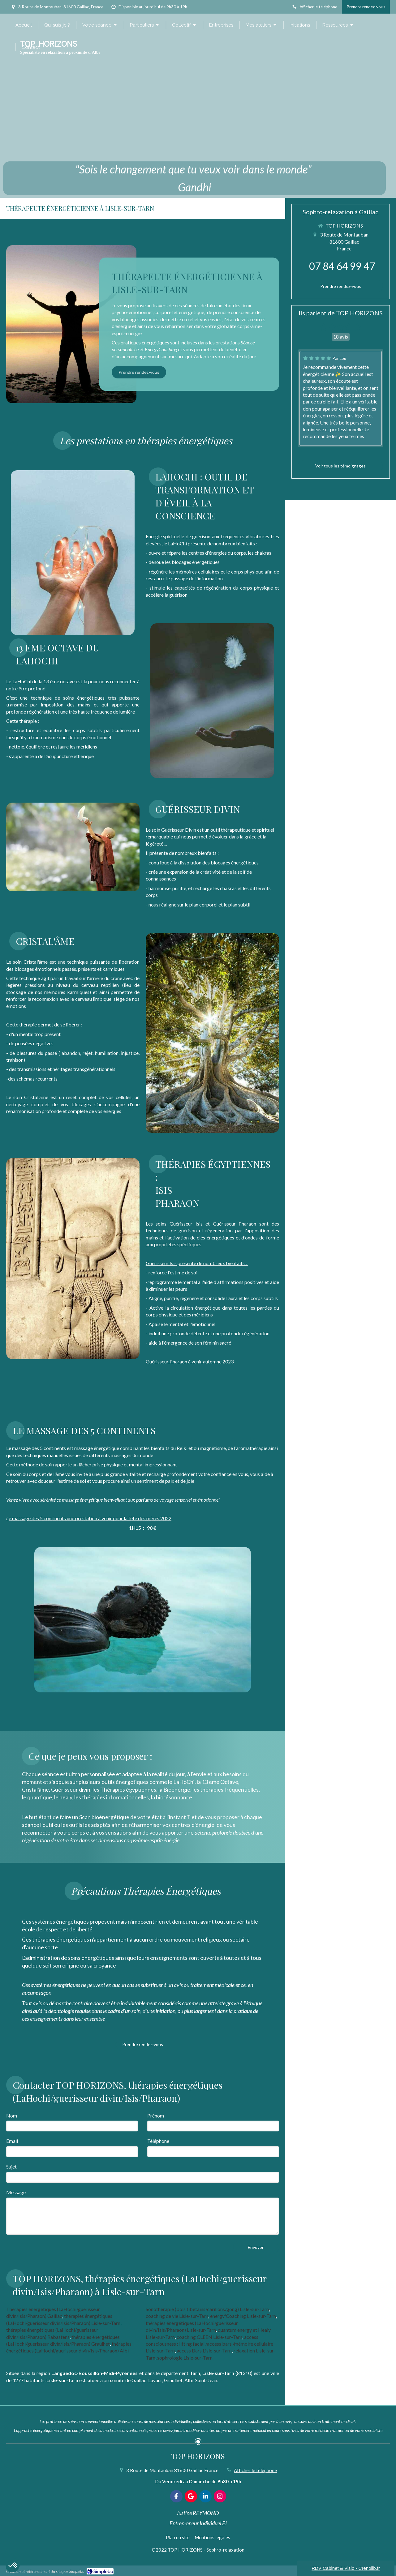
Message (16, 2192)
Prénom (155, 2115)
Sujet (11, 2166)
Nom (11, 2115)
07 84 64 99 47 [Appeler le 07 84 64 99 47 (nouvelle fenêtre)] (342, 266)
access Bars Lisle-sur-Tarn (204, 2350)
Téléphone (158, 2141)
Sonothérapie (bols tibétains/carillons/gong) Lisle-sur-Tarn (207, 2309)
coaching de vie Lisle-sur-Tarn (177, 2316)
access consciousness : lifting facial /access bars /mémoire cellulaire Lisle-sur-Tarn (209, 2344)
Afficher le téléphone (318, 6)
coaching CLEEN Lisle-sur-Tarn (209, 2337)
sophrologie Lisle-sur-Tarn (185, 2358)
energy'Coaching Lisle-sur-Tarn (243, 2316)
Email (12, 2141)
